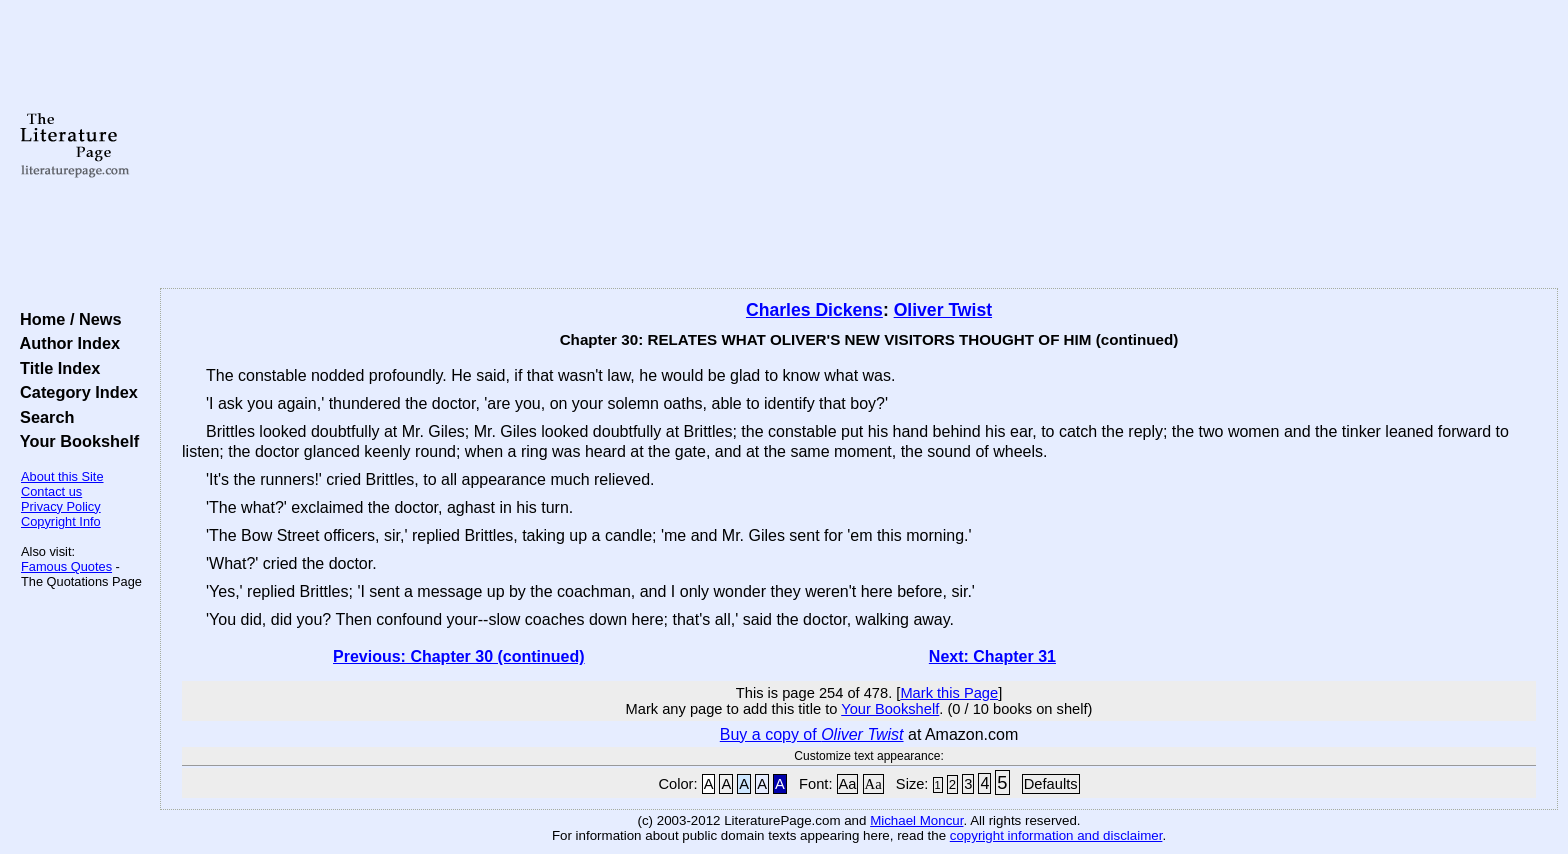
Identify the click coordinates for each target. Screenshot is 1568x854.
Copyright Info (61, 521)
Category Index (74, 392)
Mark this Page (949, 693)
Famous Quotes (66, 566)
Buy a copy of (812, 734)
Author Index (65, 343)
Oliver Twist (943, 310)
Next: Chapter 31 (992, 656)
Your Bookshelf (75, 441)
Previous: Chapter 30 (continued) (459, 656)
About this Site (62, 476)
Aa (848, 784)
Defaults (1051, 784)
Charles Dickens (814, 310)
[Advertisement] (859, 145)
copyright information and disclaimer (1056, 835)
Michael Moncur (916, 820)
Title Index (55, 368)
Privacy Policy (61, 506)
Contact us (51, 491)
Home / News (66, 319)
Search (42, 417)
